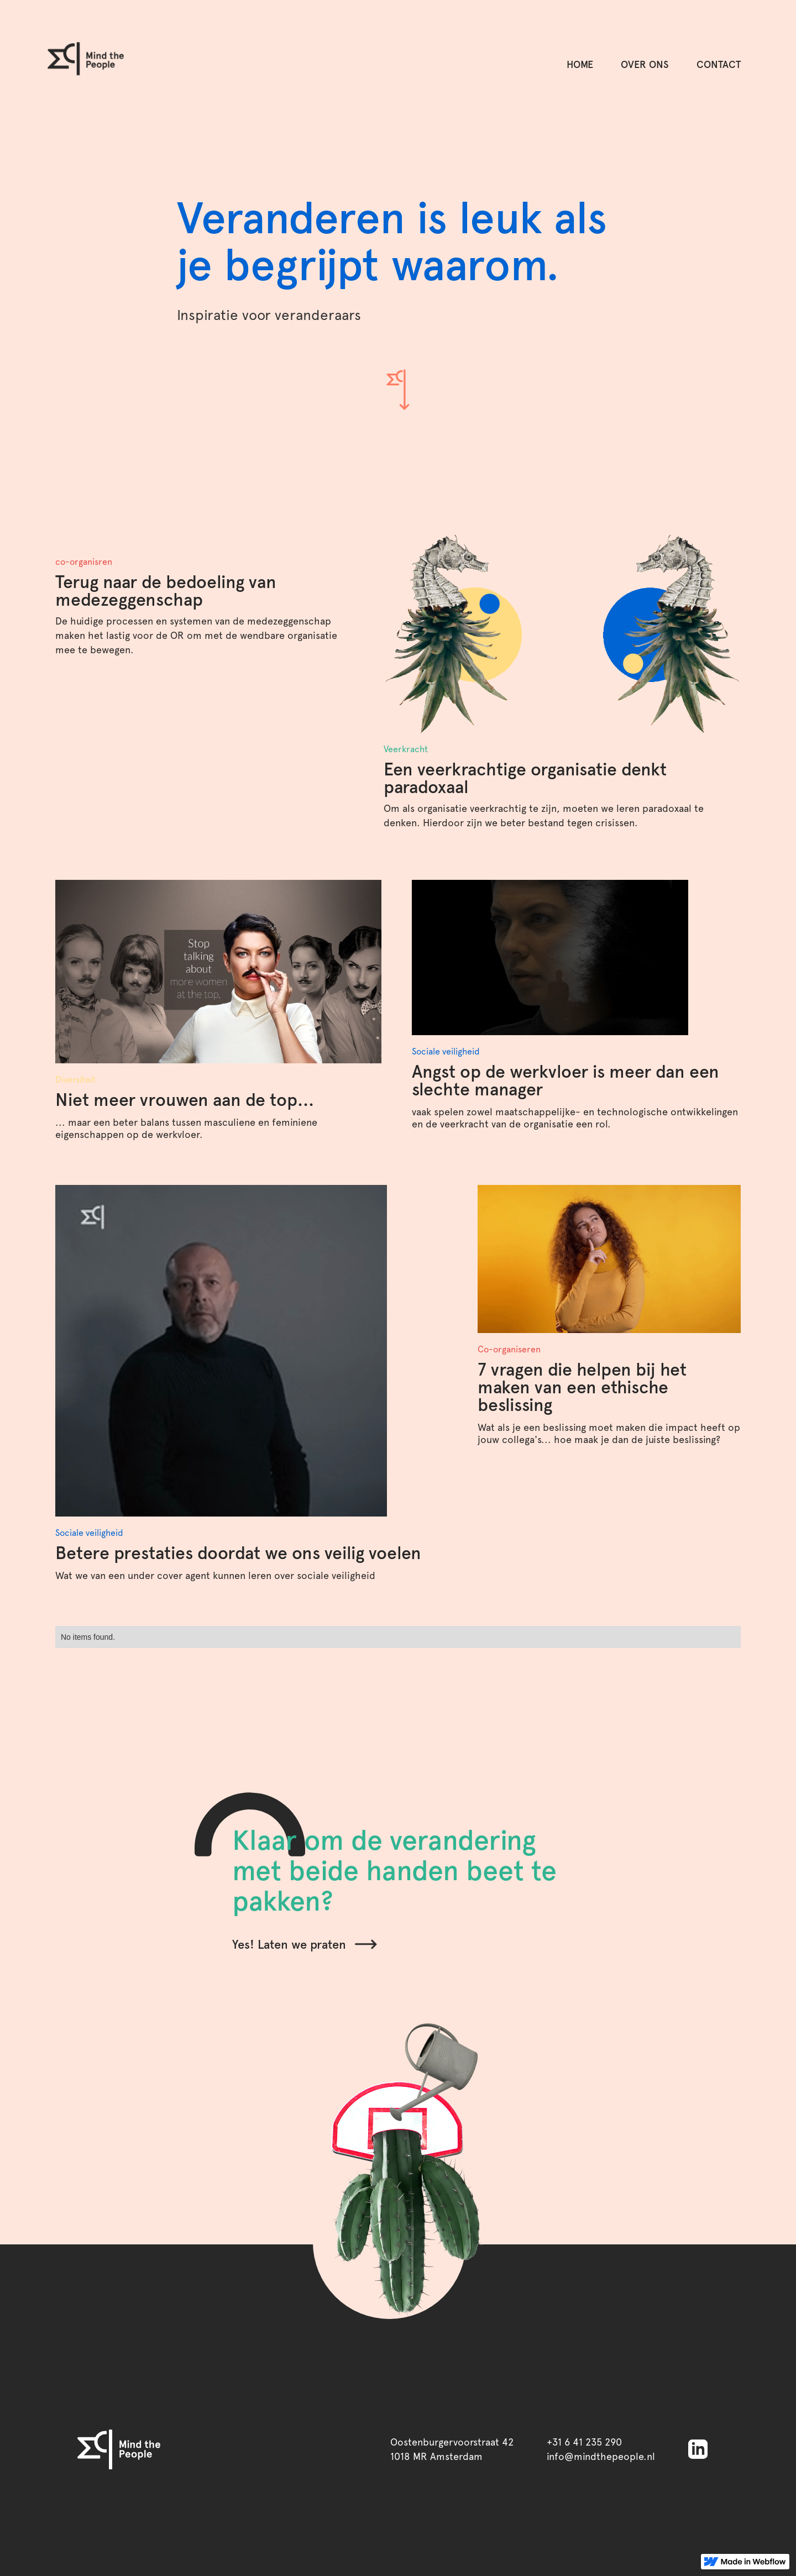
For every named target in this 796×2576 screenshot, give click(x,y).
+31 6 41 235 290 (584, 2442)
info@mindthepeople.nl (601, 2456)
